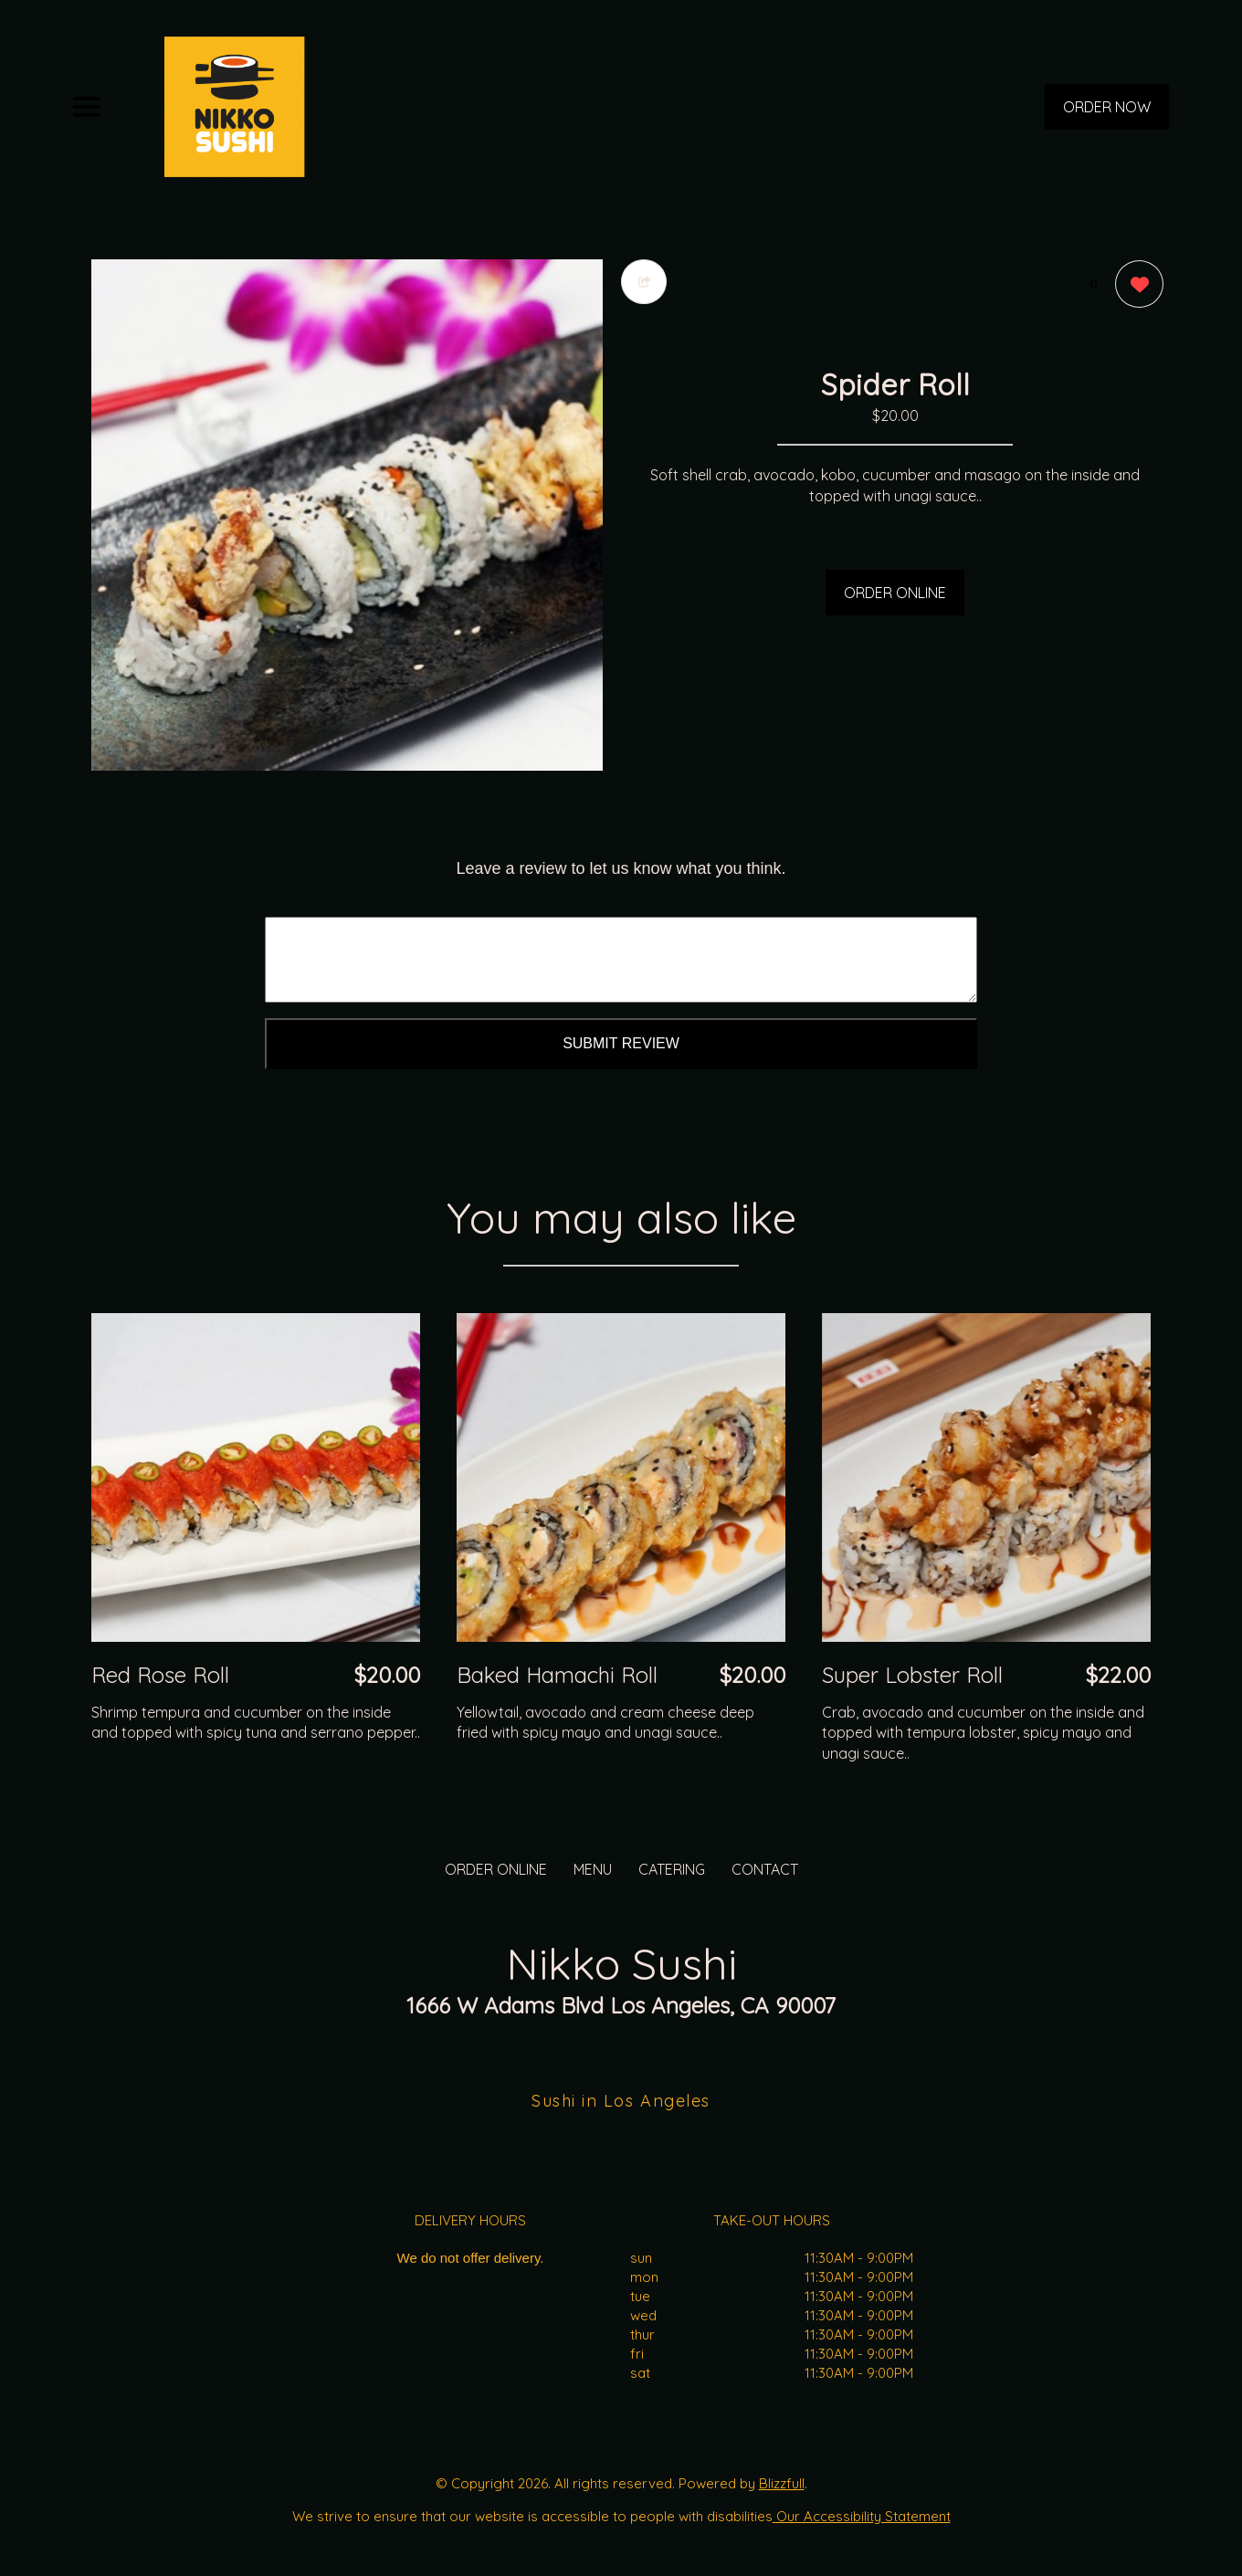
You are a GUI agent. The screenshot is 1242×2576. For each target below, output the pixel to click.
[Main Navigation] (86, 107)
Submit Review (621, 1043)
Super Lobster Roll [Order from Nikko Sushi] (912, 1674)
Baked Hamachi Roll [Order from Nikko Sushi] (557, 1674)
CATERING (671, 1869)
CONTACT (765, 1869)
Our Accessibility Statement (862, 2516)
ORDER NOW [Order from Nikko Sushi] (1107, 107)
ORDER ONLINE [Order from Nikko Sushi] (496, 1869)
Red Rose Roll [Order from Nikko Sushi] (160, 1674)
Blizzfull (782, 2483)
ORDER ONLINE (895, 593)
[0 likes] (1134, 286)
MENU (593, 1869)
